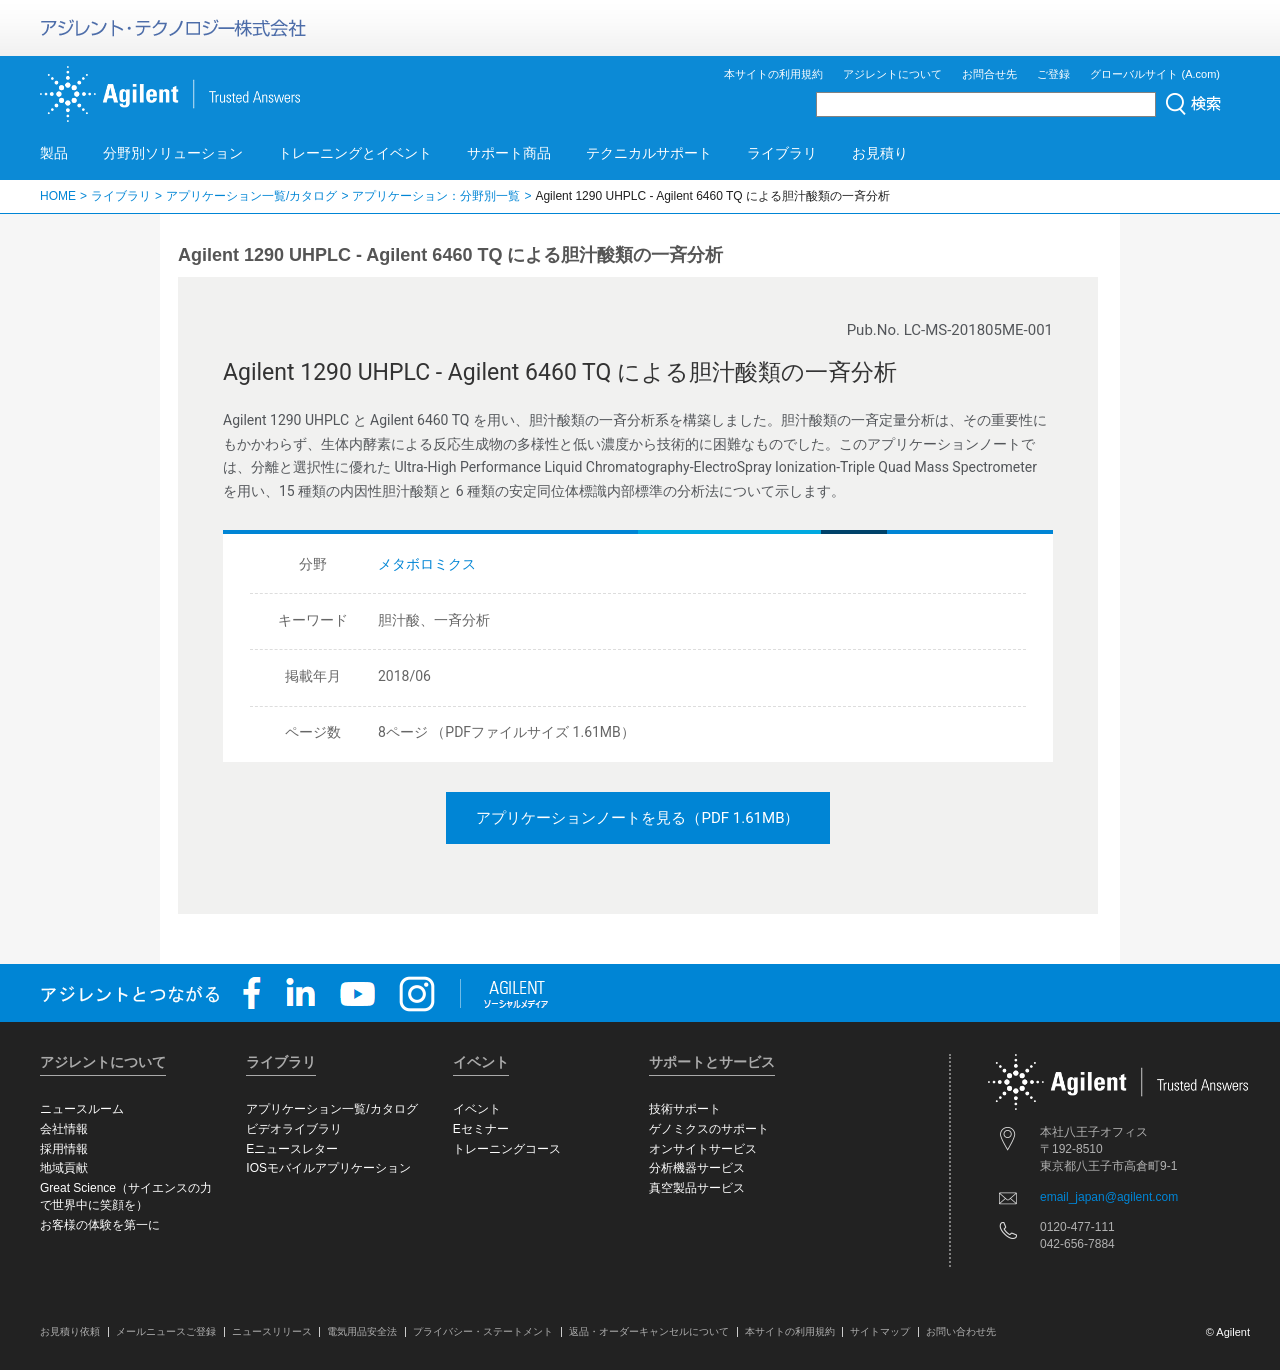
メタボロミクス (427, 564)
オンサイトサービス (703, 1149)
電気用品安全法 (362, 1331)
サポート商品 (509, 153)
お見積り (880, 153)
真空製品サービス (697, 1188)
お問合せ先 (989, 74)
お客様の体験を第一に (100, 1225)
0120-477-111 (1077, 1227)
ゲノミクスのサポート (709, 1129)
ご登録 (1053, 74)
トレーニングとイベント (355, 153)
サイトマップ (880, 1331)
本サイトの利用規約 (773, 74)
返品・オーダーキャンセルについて (649, 1331)
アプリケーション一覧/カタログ (251, 196)
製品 (54, 153)
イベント (477, 1109)
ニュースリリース (272, 1331)
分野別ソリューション (173, 153)
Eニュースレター (292, 1149)
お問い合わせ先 (961, 1331)
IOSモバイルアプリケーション (328, 1168)
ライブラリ (782, 153)
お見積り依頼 (70, 1331)
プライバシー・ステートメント (483, 1331)
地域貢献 (64, 1168)
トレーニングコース (507, 1149)
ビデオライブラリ (294, 1129)
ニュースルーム (82, 1109)
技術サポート (685, 1109)
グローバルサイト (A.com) (1155, 74)
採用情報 (64, 1149)
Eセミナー (481, 1129)
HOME (58, 196)
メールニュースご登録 (166, 1331)
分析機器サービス (697, 1168)
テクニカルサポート (649, 153)
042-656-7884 (1077, 1244)
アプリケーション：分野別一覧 (436, 196)
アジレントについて (892, 74)
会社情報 (64, 1129)
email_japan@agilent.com (1109, 1197)
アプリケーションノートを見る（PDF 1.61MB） (637, 818)
